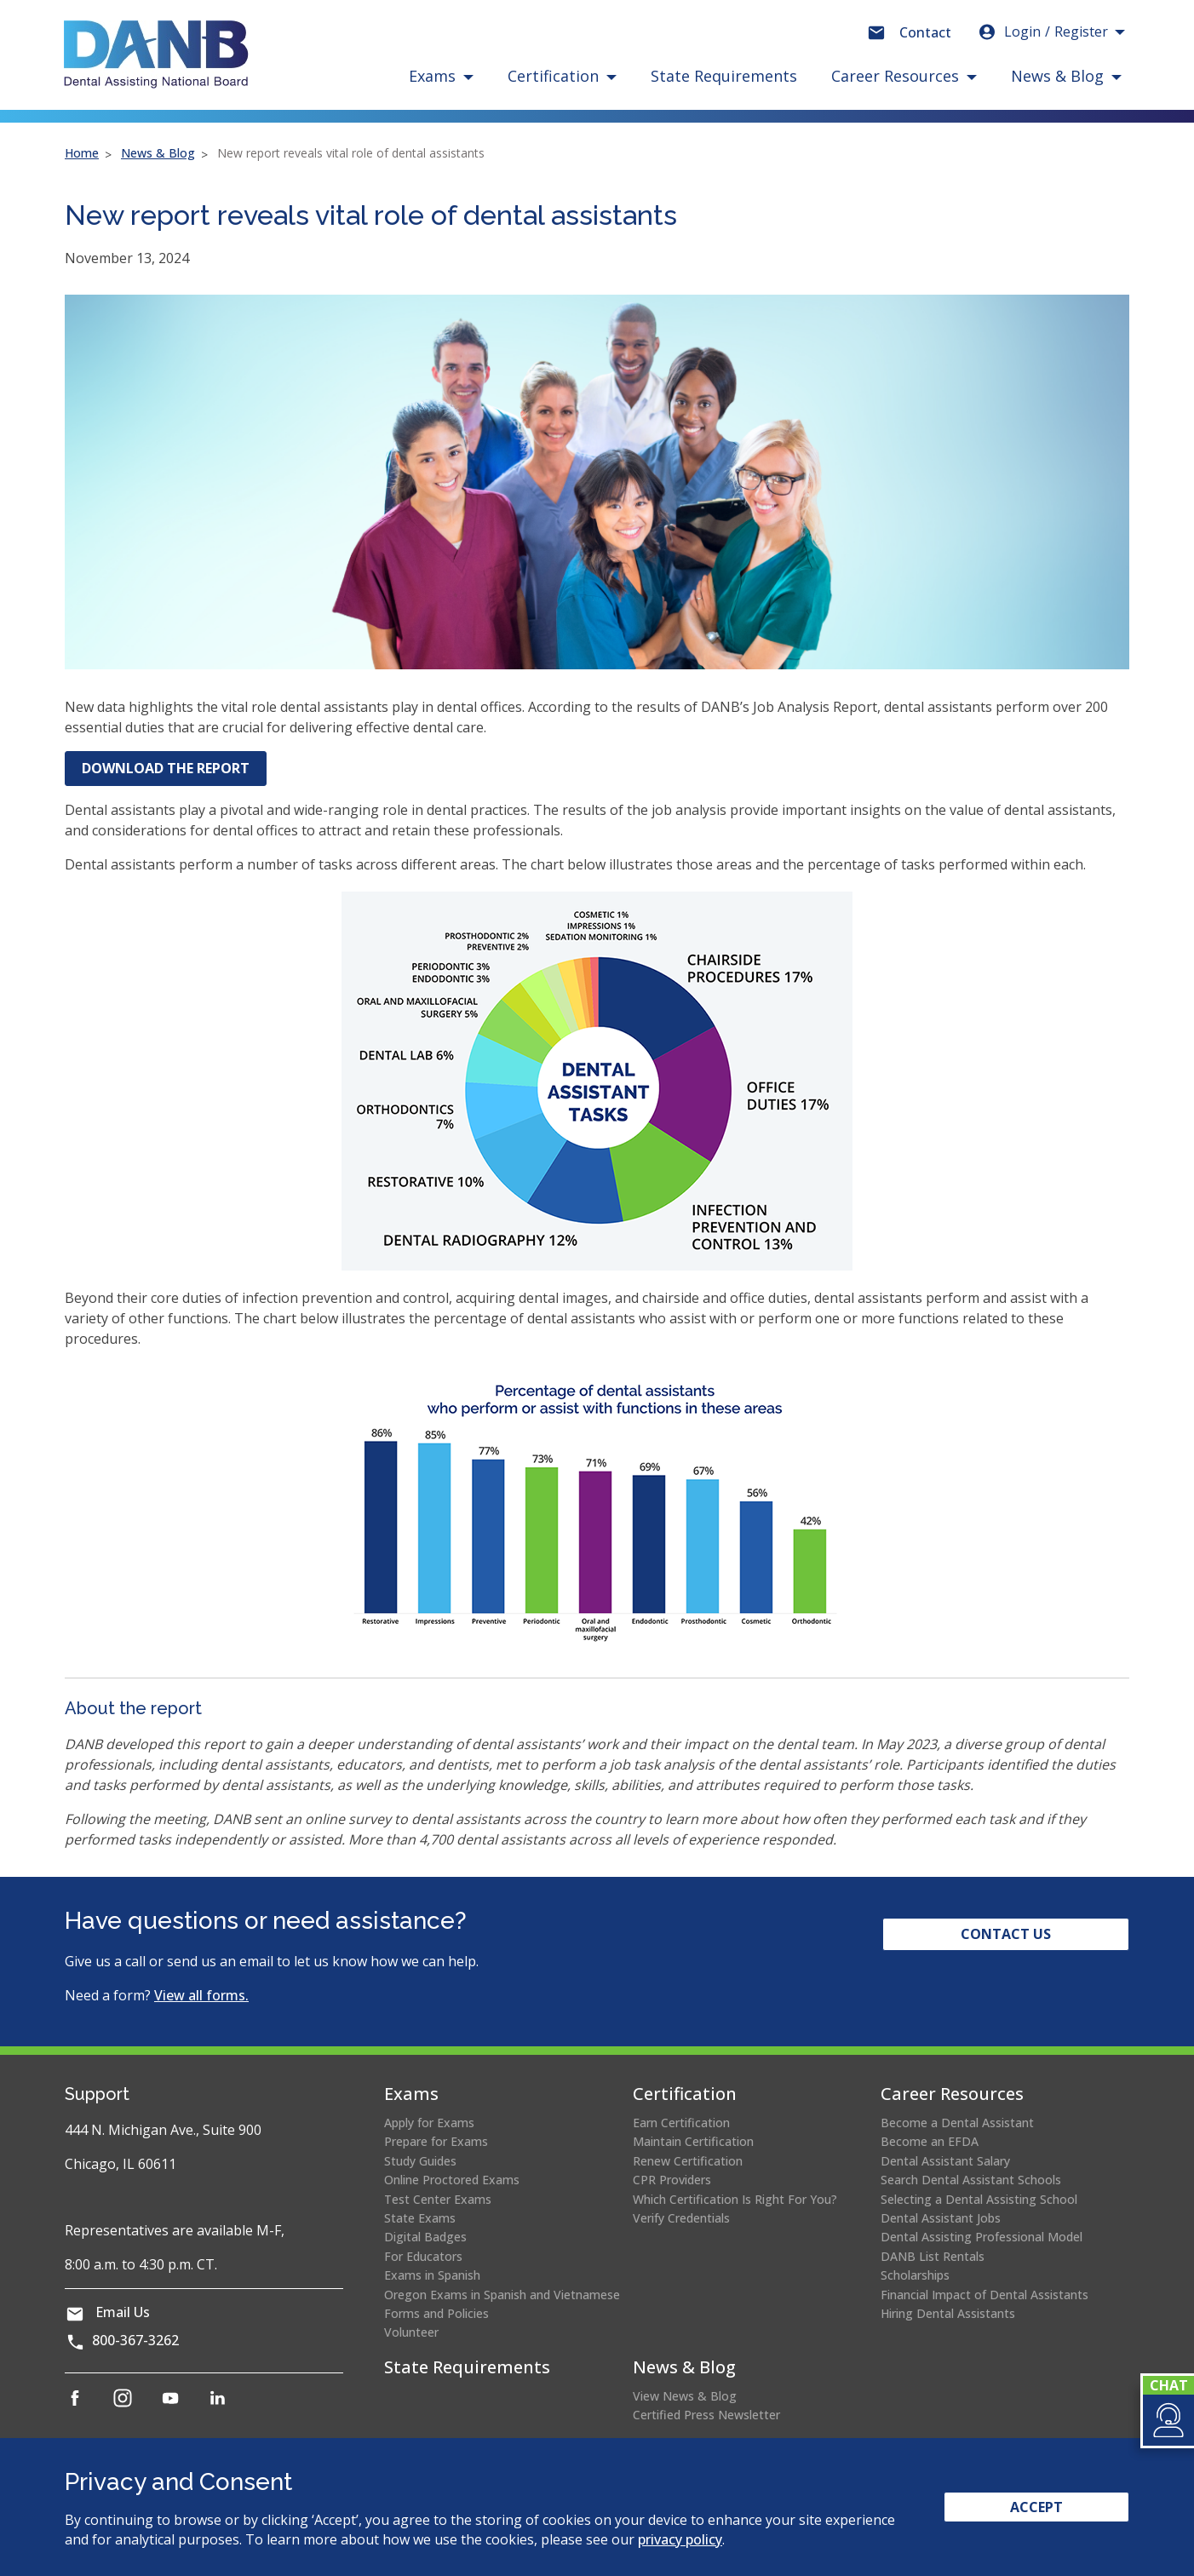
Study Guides (420, 2161)
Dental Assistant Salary (945, 2161)
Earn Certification (681, 2122)
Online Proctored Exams (452, 2180)
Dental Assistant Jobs (941, 2218)
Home (82, 153)
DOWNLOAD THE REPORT (174, 771)
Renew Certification (688, 2161)
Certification (685, 2093)
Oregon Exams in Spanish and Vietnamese (502, 2294)
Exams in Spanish (432, 2275)
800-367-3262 (135, 2340)
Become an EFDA (930, 2141)
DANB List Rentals (932, 2256)
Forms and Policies (436, 2313)
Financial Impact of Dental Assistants (984, 2294)
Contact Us (1006, 1934)
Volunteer (411, 2332)
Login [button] (1042, 31)
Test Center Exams (437, 2199)
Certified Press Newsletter (706, 2415)
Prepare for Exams (436, 2141)
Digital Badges (425, 2237)
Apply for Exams (429, 2122)
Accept (1036, 2507)
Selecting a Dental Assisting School (979, 2199)
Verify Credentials (681, 2218)
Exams (411, 2093)
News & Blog (158, 153)
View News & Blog (685, 2396)
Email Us (122, 2312)
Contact (925, 32)
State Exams (420, 2218)
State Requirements (724, 76)
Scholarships (915, 2275)
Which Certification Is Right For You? (735, 2199)
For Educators (423, 2256)
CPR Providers (672, 2180)
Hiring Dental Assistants (948, 2313)
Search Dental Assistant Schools (971, 2180)
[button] (1167, 2420)
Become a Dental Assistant (957, 2122)
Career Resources (952, 2093)
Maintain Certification (693, 2141)
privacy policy (680, 2539)
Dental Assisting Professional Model (981, 2237)
